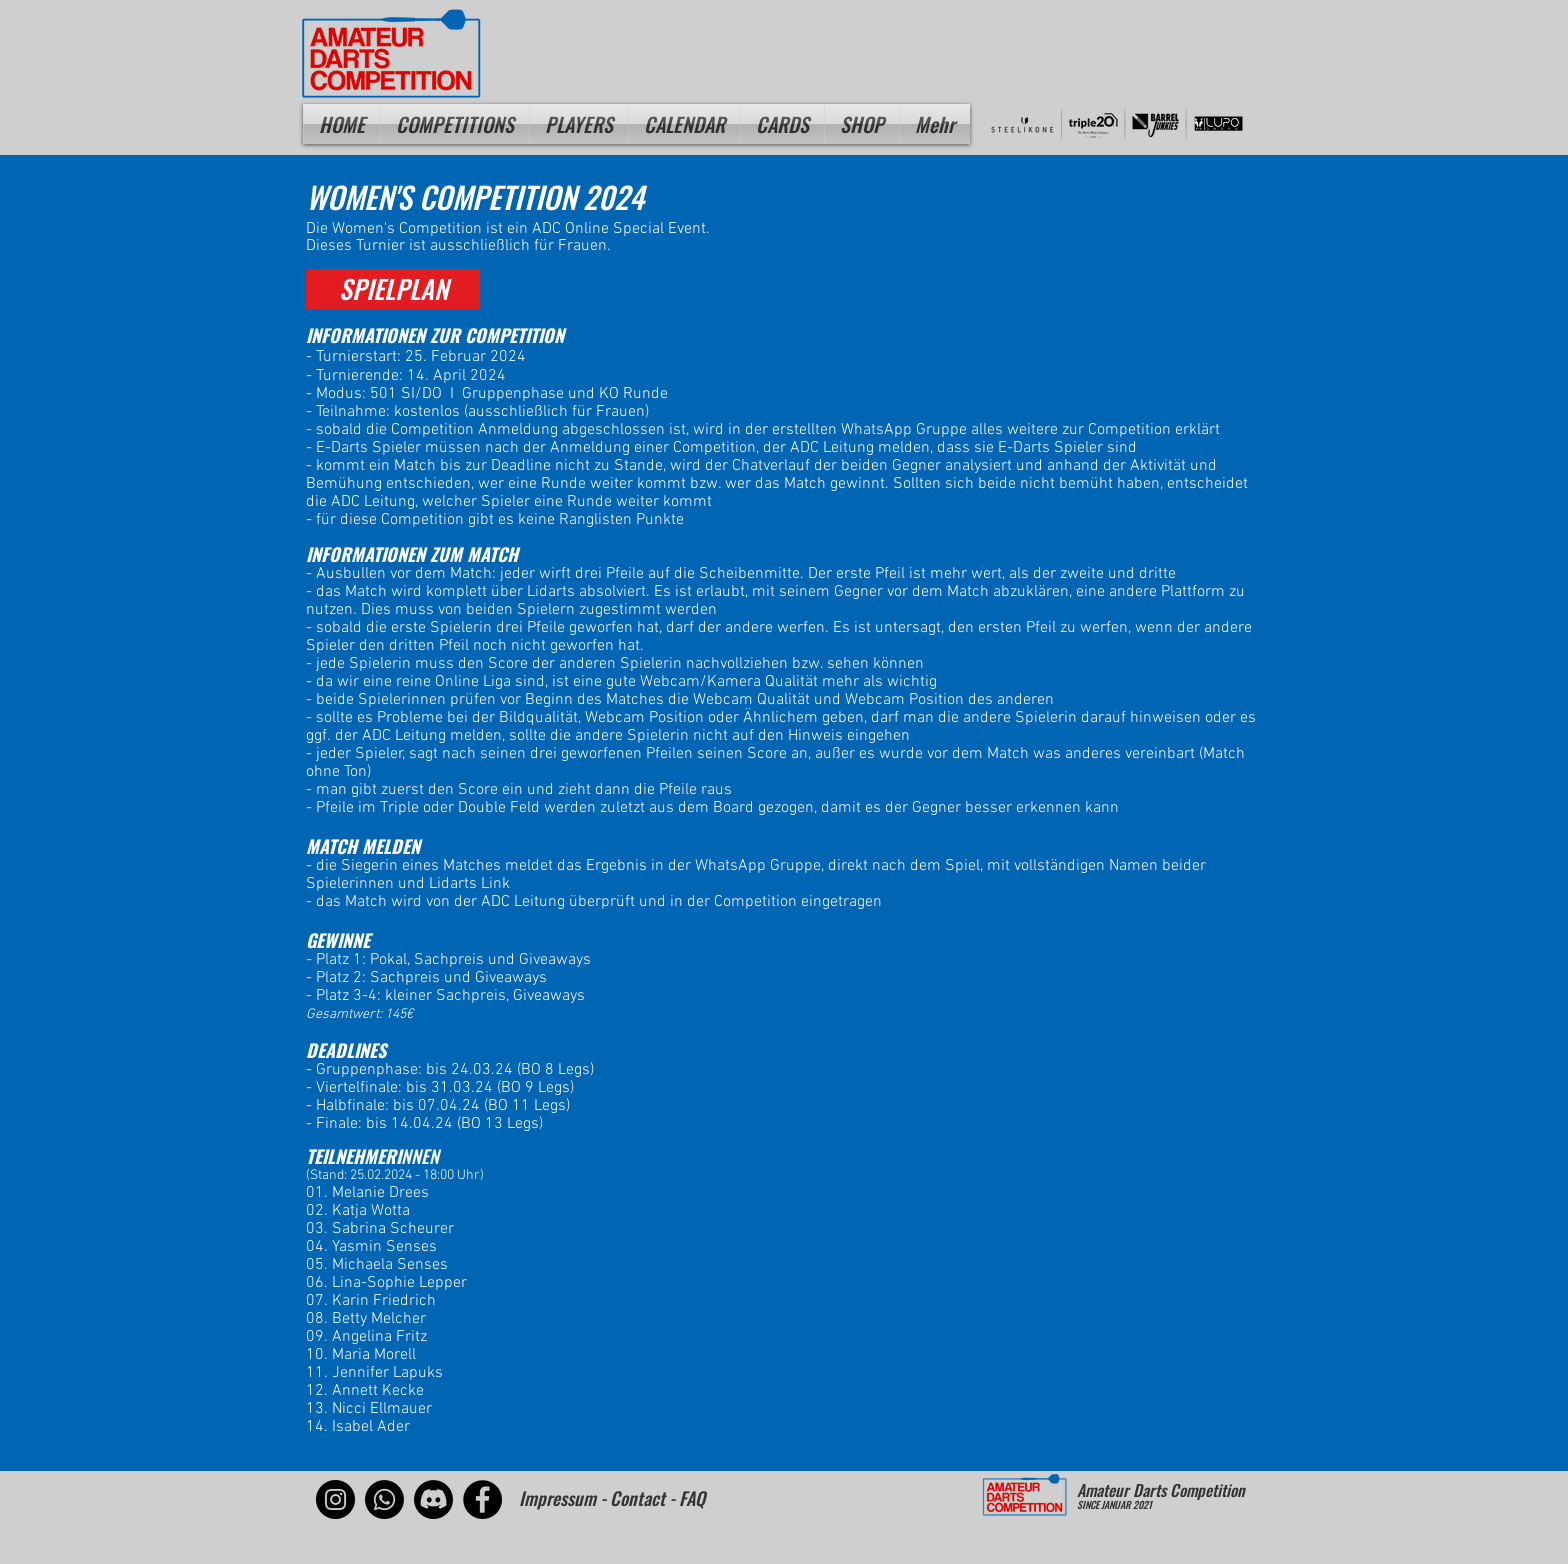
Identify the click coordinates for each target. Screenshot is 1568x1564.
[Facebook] (482, 1499)
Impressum (557, 1498)
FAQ (692, 1498)
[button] (579, 124)
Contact (637, 1498)
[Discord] (433, 1499)
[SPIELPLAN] (393, 289)
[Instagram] (335, 1499)
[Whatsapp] (384, 1499)
